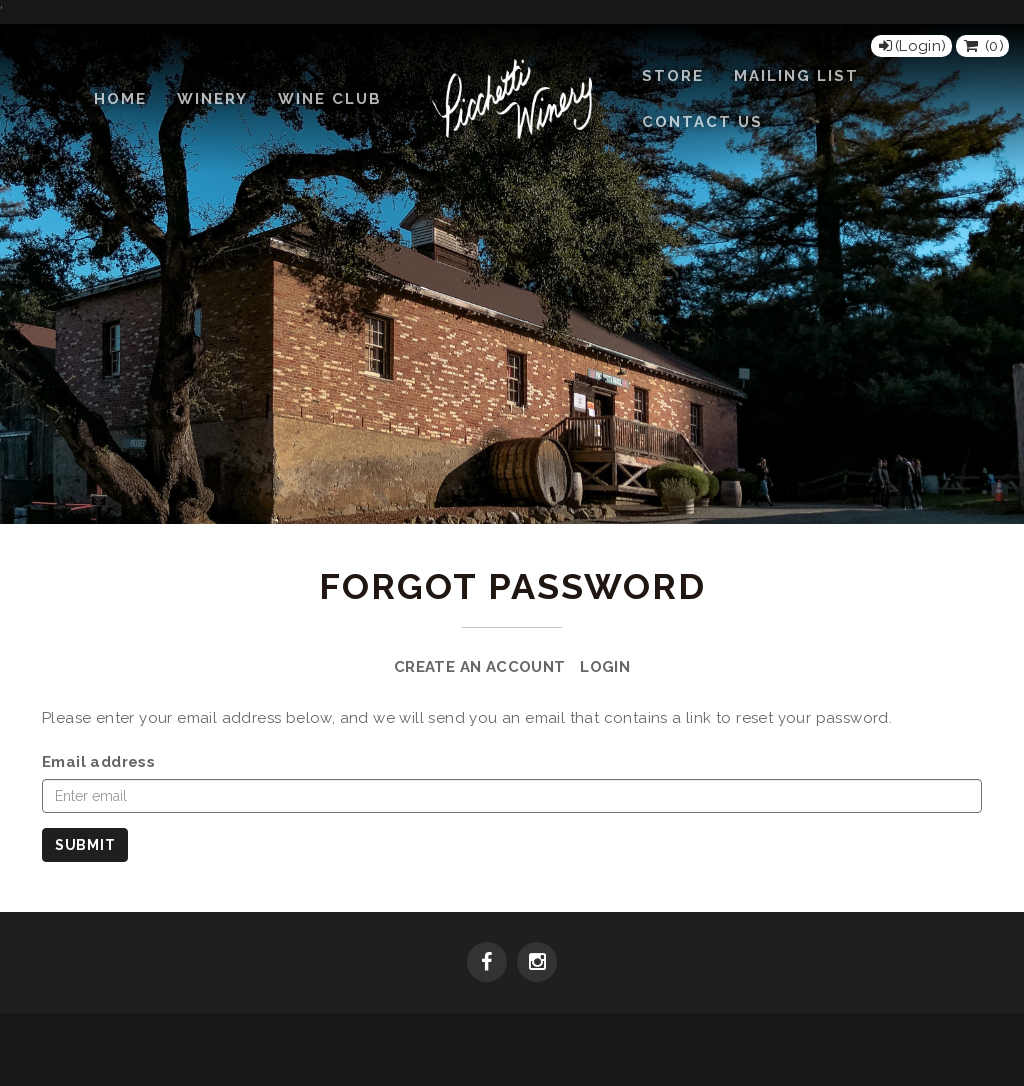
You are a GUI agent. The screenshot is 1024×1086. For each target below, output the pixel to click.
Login (605, 667)
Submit (85, 845)
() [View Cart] (982, 46)
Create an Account (480, 667)
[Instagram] (537, 964)
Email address (98, 762)
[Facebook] (487, 964)
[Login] (911, 46)
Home (120, 99)
